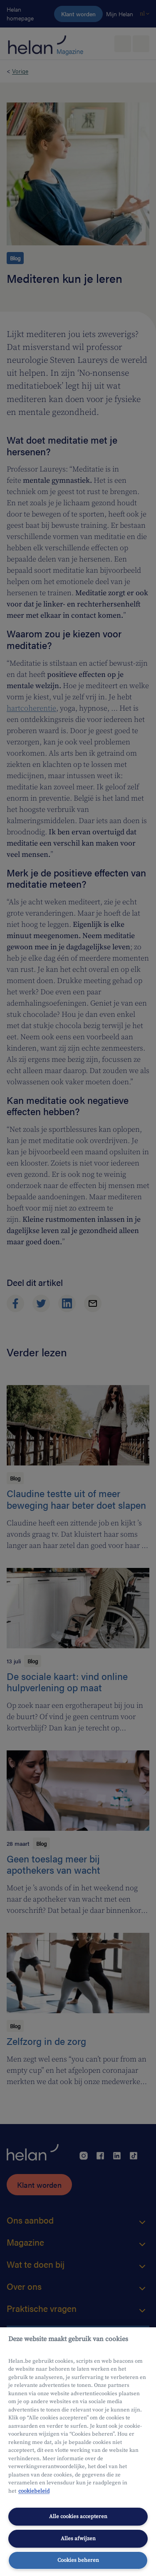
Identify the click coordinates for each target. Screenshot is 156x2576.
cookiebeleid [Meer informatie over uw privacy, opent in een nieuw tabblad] (34, 2491)
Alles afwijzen (78, 2538)
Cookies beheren (78, 2560)
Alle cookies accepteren (78, 2516)
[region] (78, 2451)
